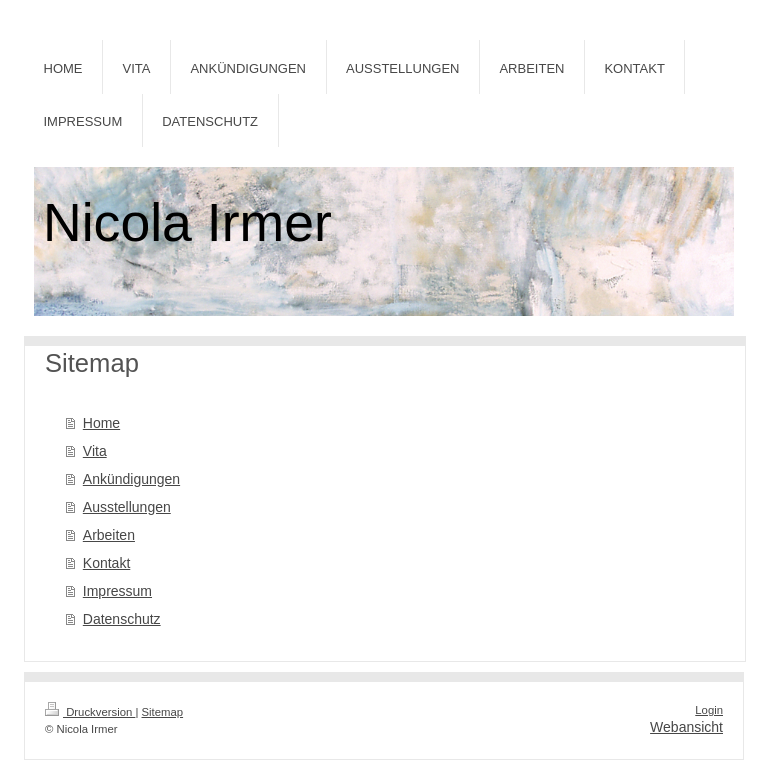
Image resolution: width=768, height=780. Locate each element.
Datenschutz (122, 619)
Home (101, 423)
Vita (95, 451)
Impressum (117, 591)
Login (709, 710)
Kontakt (106, 563)
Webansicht (686, 727)
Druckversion (90, 712)
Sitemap (163, 712)
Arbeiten (109, 535)
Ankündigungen (131, 479)
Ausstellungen (127, 507)
